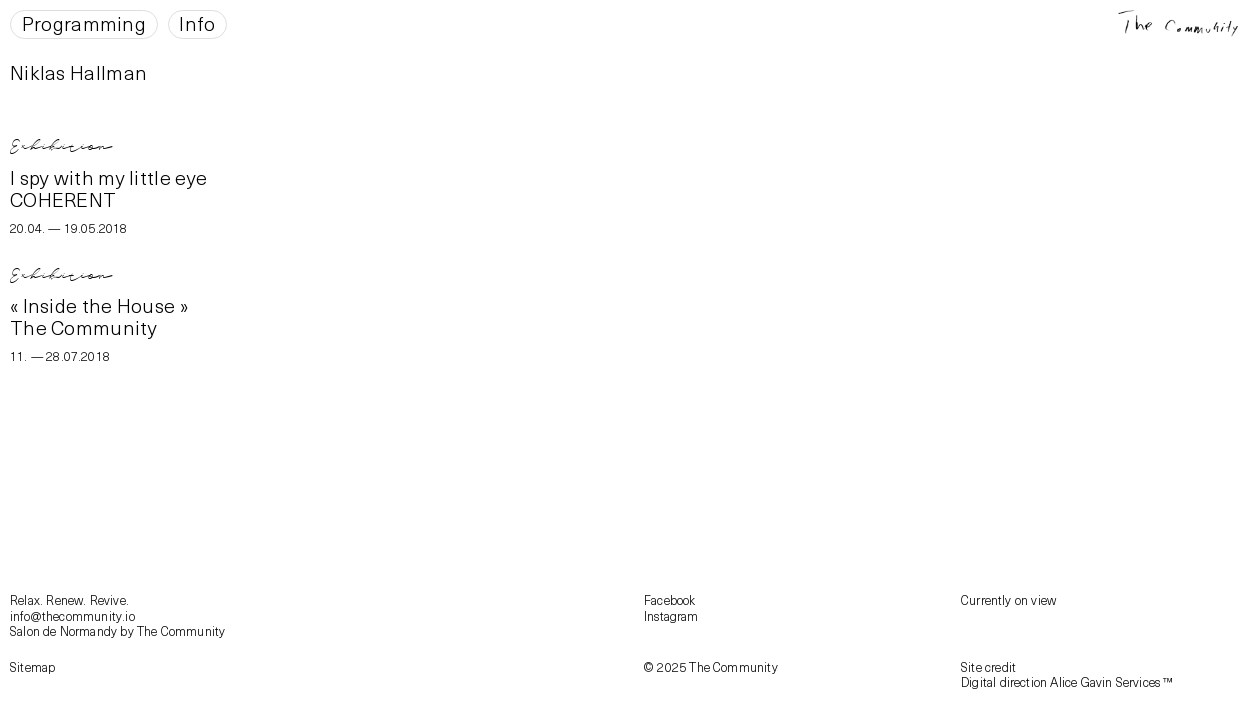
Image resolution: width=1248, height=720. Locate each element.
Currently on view (1008, 599)
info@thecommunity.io (72, 615)
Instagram (671, 615)
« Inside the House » (99, 305)
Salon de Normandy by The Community (117, 630)
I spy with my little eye (108, 177)
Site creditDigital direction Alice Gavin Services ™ (1067, 674)
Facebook (670, 599)
